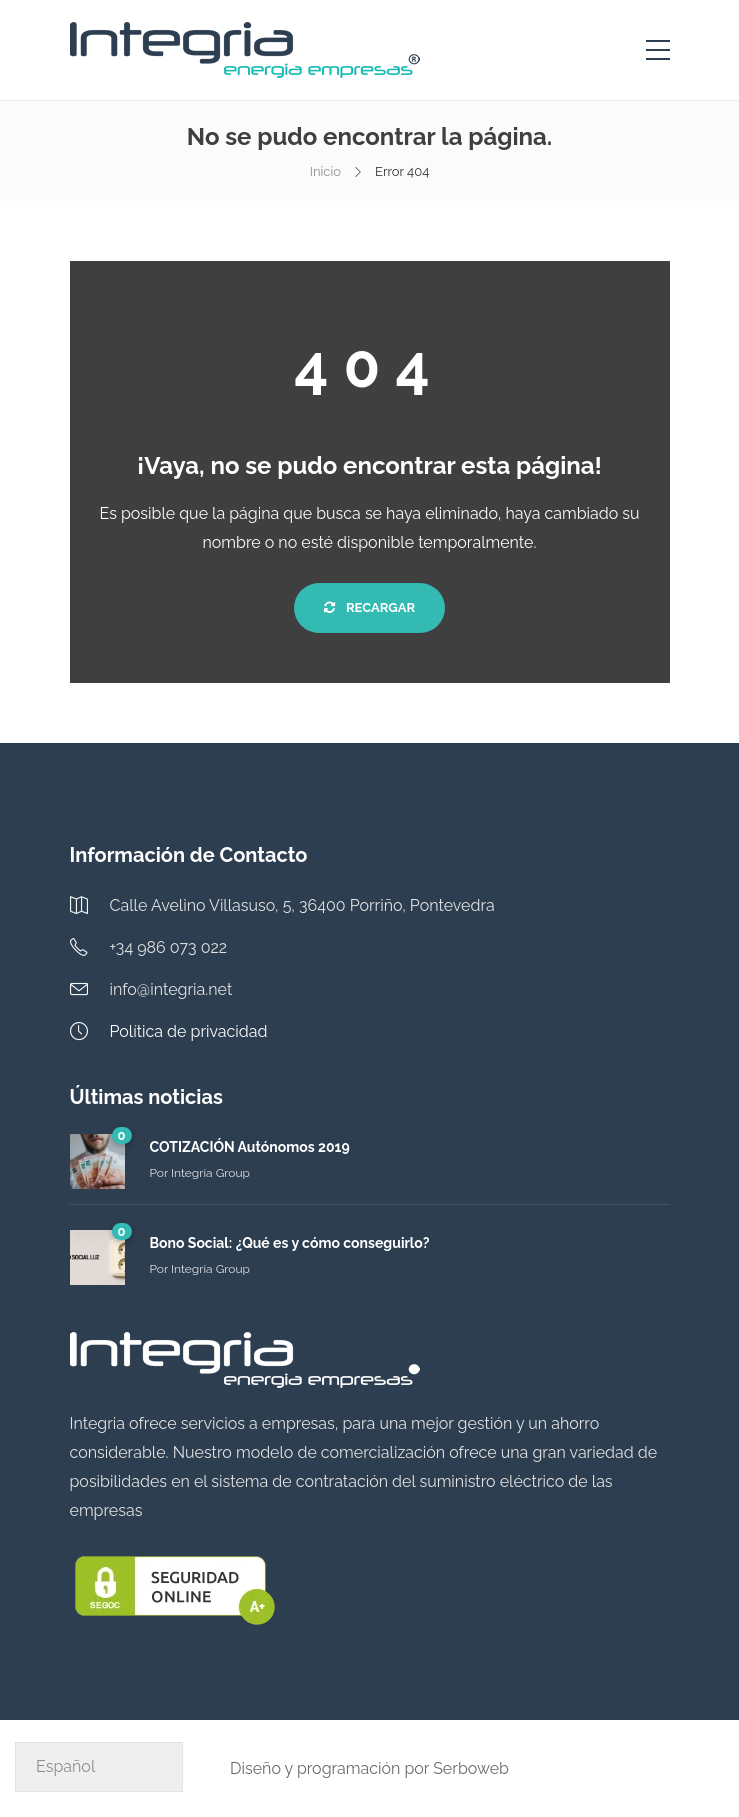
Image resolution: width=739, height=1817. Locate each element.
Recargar (369, 607)
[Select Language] (99, 1767)
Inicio (325, 171)
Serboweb (471, 1768)
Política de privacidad (189, 1031)
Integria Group (210, 1173)
